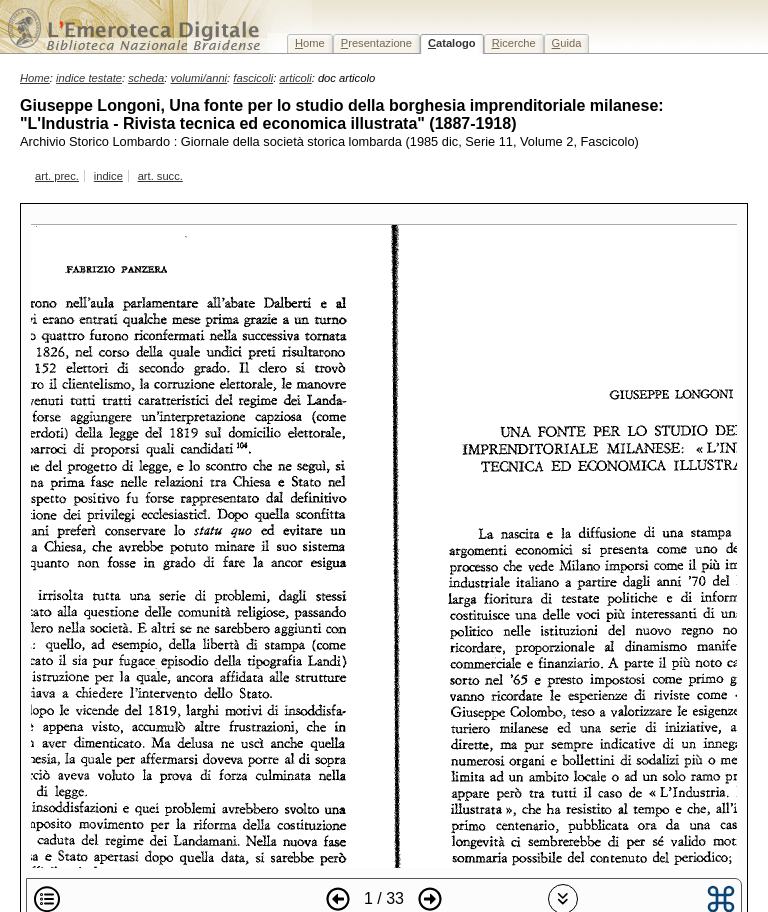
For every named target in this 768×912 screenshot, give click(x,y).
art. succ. (160, 176)
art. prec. (57, 176)
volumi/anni (199, 78)
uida (567, 43)
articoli (295, 78)
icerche (514, 43)
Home (35, 78)
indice (108, 176)
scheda (146, 78)
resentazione (376, 43)
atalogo (452, 43)
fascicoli (253, 78)
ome (310, 43)
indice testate (89, 78)
